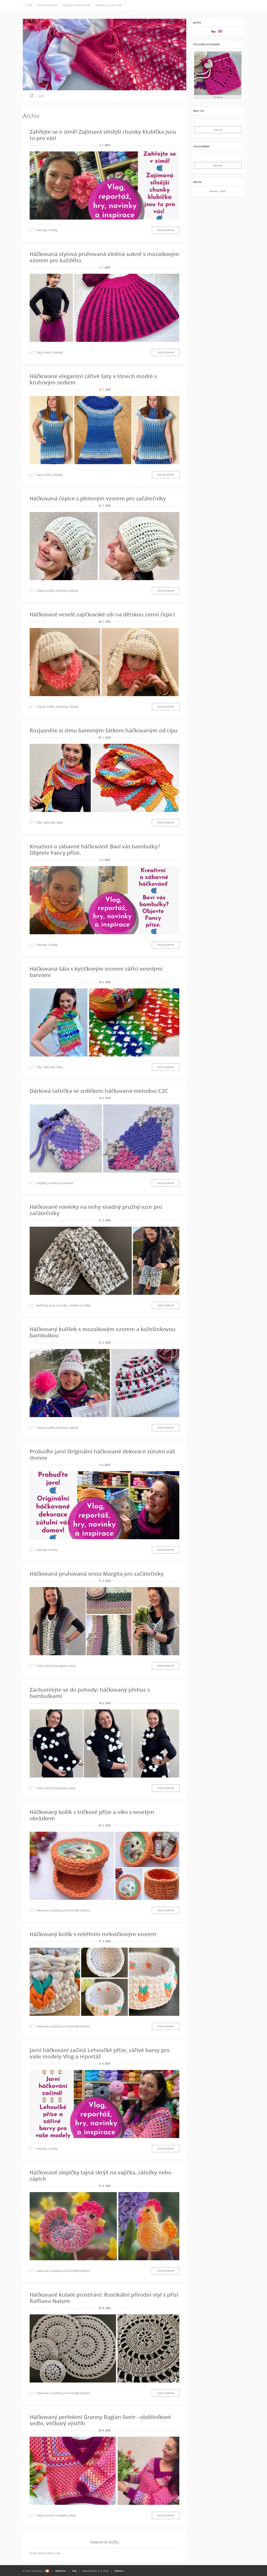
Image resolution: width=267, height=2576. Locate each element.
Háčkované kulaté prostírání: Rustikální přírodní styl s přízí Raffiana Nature (104, 2298)
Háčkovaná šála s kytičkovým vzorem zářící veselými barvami (96, 972)
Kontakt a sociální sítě (108, 5)
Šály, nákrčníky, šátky (50, 822)
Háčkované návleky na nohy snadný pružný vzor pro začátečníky (96, 1210)
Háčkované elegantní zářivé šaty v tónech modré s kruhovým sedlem (93, 379)
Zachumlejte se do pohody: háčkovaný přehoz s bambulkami (90, 1693)
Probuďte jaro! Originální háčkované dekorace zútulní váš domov (102, 1454)
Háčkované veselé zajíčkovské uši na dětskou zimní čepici (102, 614)
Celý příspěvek (165, 230)
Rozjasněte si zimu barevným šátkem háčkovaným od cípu (104, 730)
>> (238, 191)
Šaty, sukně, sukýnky (49, 352)
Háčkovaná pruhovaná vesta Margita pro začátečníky (97, 1573)
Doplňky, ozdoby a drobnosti (55, 1183)
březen (214, 191)
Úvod (29, 5)
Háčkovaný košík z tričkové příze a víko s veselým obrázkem (92, 1815)
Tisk (74, 2570)
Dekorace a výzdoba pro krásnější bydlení (63, 1910)
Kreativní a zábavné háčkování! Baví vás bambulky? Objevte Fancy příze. (95, 849)
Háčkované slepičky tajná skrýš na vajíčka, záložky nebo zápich (100, 2175)
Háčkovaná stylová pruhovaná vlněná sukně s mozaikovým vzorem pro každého (104, 257)
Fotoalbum (218, 97)
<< (197, 191)
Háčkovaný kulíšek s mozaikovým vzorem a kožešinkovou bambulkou (102, 1332)
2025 (223, 191)
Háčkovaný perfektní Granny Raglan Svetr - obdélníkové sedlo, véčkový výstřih (100, 2420)
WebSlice (60, 2570)
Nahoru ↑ (120, 2570)
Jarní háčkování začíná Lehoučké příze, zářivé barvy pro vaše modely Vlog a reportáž (100, 2053)
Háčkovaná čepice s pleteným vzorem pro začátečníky (98, 498)
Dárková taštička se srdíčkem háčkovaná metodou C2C (99, 1090)
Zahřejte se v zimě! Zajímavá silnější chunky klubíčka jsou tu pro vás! (103, 135)
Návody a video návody (76, 5)
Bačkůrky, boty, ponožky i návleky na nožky (64, 1305)
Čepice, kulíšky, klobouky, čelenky (57, 591)
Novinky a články (47, 5)
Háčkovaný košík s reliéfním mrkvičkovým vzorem (93, 1934)
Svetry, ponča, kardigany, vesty (56, 1666)
